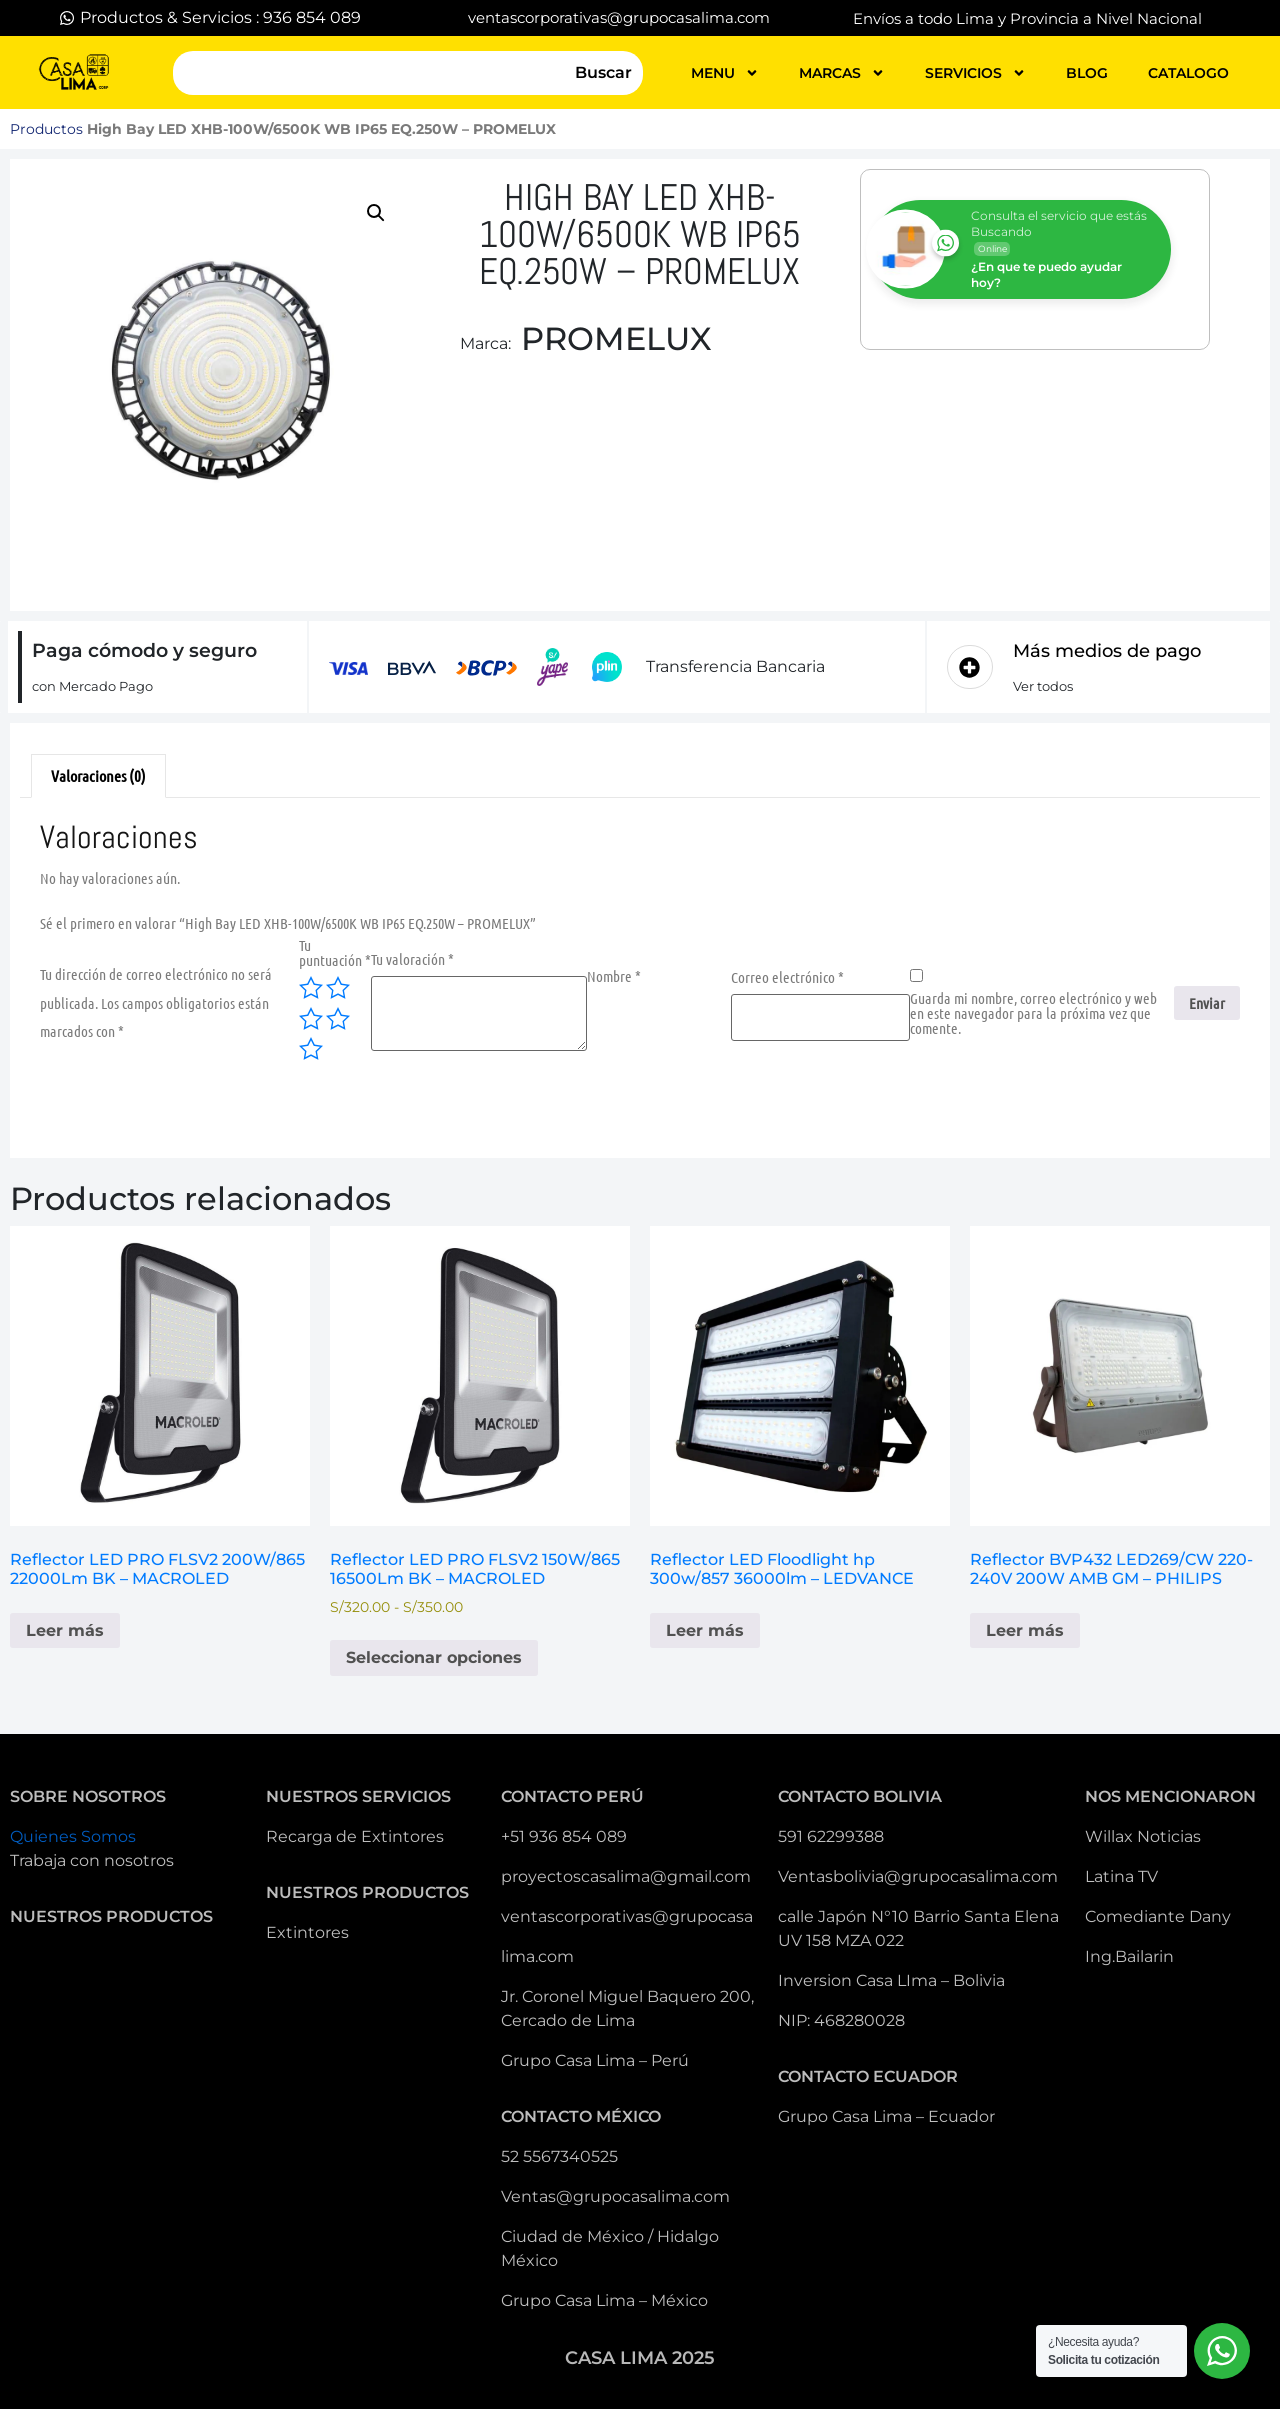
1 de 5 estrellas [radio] (311, 988)
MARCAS (842, 73)
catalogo (1188, 73)
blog (1087, 73)
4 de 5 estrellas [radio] (338, 1019)
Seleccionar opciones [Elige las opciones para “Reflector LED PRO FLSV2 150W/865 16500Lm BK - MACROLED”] (434, 1657)
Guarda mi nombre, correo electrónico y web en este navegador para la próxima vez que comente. (1033, 1013)
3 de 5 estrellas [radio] (311, 1019)
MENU (725, 73)
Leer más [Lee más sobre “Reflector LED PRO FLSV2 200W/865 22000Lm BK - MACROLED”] (65, 1630)
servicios (975, 73)
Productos (46, 129)
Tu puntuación (335, 953)
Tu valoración (412, 959)
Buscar (603, 72)
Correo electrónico (787, 977)
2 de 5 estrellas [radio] (338, 988)
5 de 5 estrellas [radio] (311, 1049)
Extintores (307, 1932)
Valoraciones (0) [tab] (98, 775)
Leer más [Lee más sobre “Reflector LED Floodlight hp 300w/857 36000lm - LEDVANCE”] (705, 1630)
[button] (376, 213)
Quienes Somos (73, 1836)
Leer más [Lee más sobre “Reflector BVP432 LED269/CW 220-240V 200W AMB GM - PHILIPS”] (1025, 1630)
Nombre (614, 976)
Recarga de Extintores (355, 1836)
